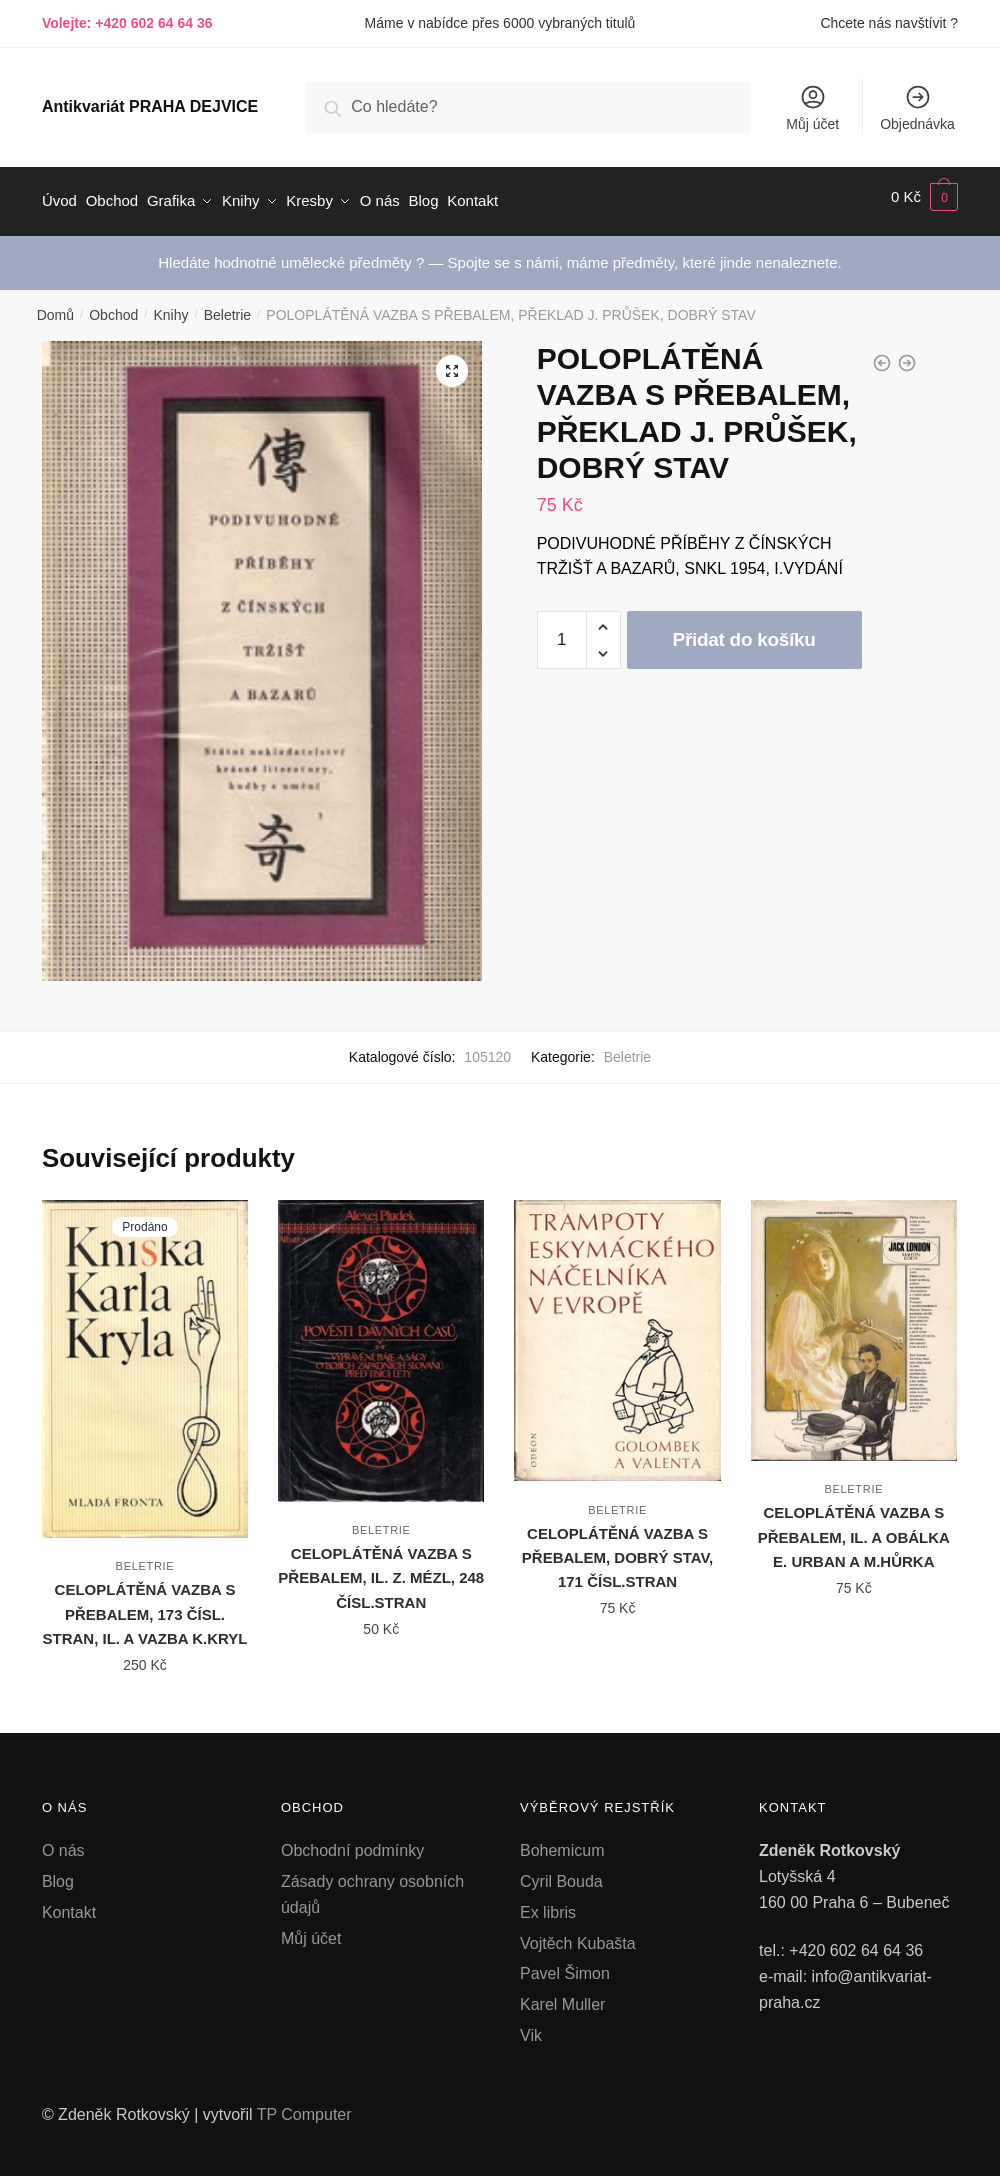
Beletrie (227, 306)
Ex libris (548, 1902)
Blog (58, 1871)
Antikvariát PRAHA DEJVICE (150, 106)
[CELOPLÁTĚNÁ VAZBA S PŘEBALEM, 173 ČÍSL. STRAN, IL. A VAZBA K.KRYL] (145, 1360)
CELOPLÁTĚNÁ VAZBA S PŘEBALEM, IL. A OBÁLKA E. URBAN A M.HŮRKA (854, 1528)
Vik (531, 2026)
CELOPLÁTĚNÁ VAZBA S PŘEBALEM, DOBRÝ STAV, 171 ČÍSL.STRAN (617, 1548)
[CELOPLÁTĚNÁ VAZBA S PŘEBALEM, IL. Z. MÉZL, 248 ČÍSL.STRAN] (381, 1342)
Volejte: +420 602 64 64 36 (127, 23)
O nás (63, 1841)
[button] (452, 361)
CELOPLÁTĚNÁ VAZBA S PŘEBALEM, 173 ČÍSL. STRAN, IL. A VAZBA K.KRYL (145, 1605)
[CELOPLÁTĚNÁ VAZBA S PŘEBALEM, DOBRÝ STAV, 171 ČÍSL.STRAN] (617, 1331)
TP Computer (304, 2105)
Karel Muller (562, 1995)
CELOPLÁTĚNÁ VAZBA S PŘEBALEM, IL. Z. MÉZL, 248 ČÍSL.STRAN (381, 1569)
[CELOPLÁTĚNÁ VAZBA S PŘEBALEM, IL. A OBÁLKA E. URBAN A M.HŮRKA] (854, 1321)
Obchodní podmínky (352, 1841)
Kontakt (69, 1902)
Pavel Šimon (565, 1964)
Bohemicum (562, 1841)
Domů (55, 306)
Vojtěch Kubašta (578, 1933)
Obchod (113, 306)
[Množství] (562, 631)
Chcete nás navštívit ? (889, 23)
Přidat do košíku (744, 630)
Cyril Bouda (561, 1871)
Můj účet (812, 107)
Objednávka (917, 107)
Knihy (170, 306)
